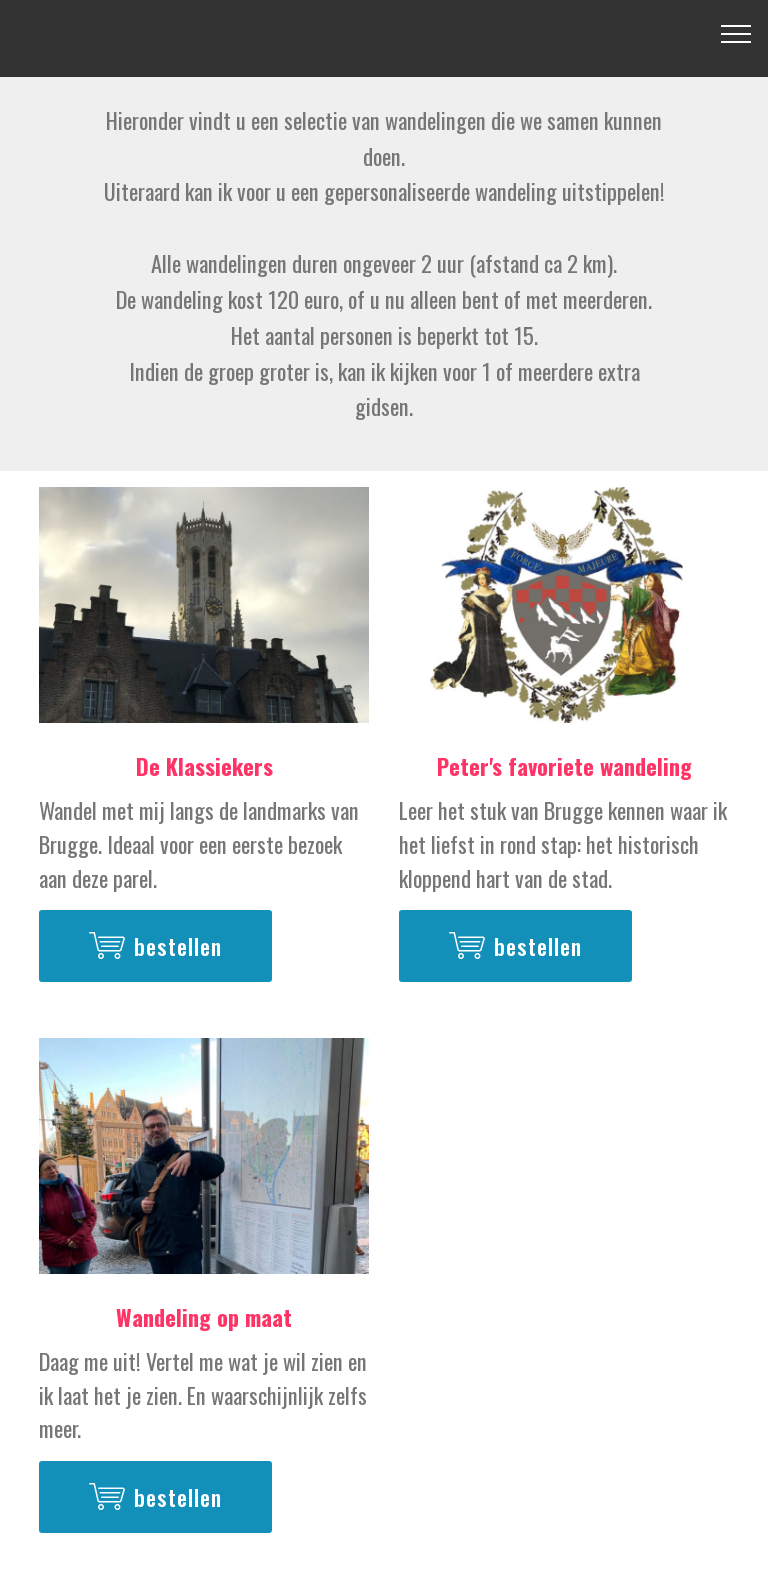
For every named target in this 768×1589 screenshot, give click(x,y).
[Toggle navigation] (736, 33)
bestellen (155, 946)
